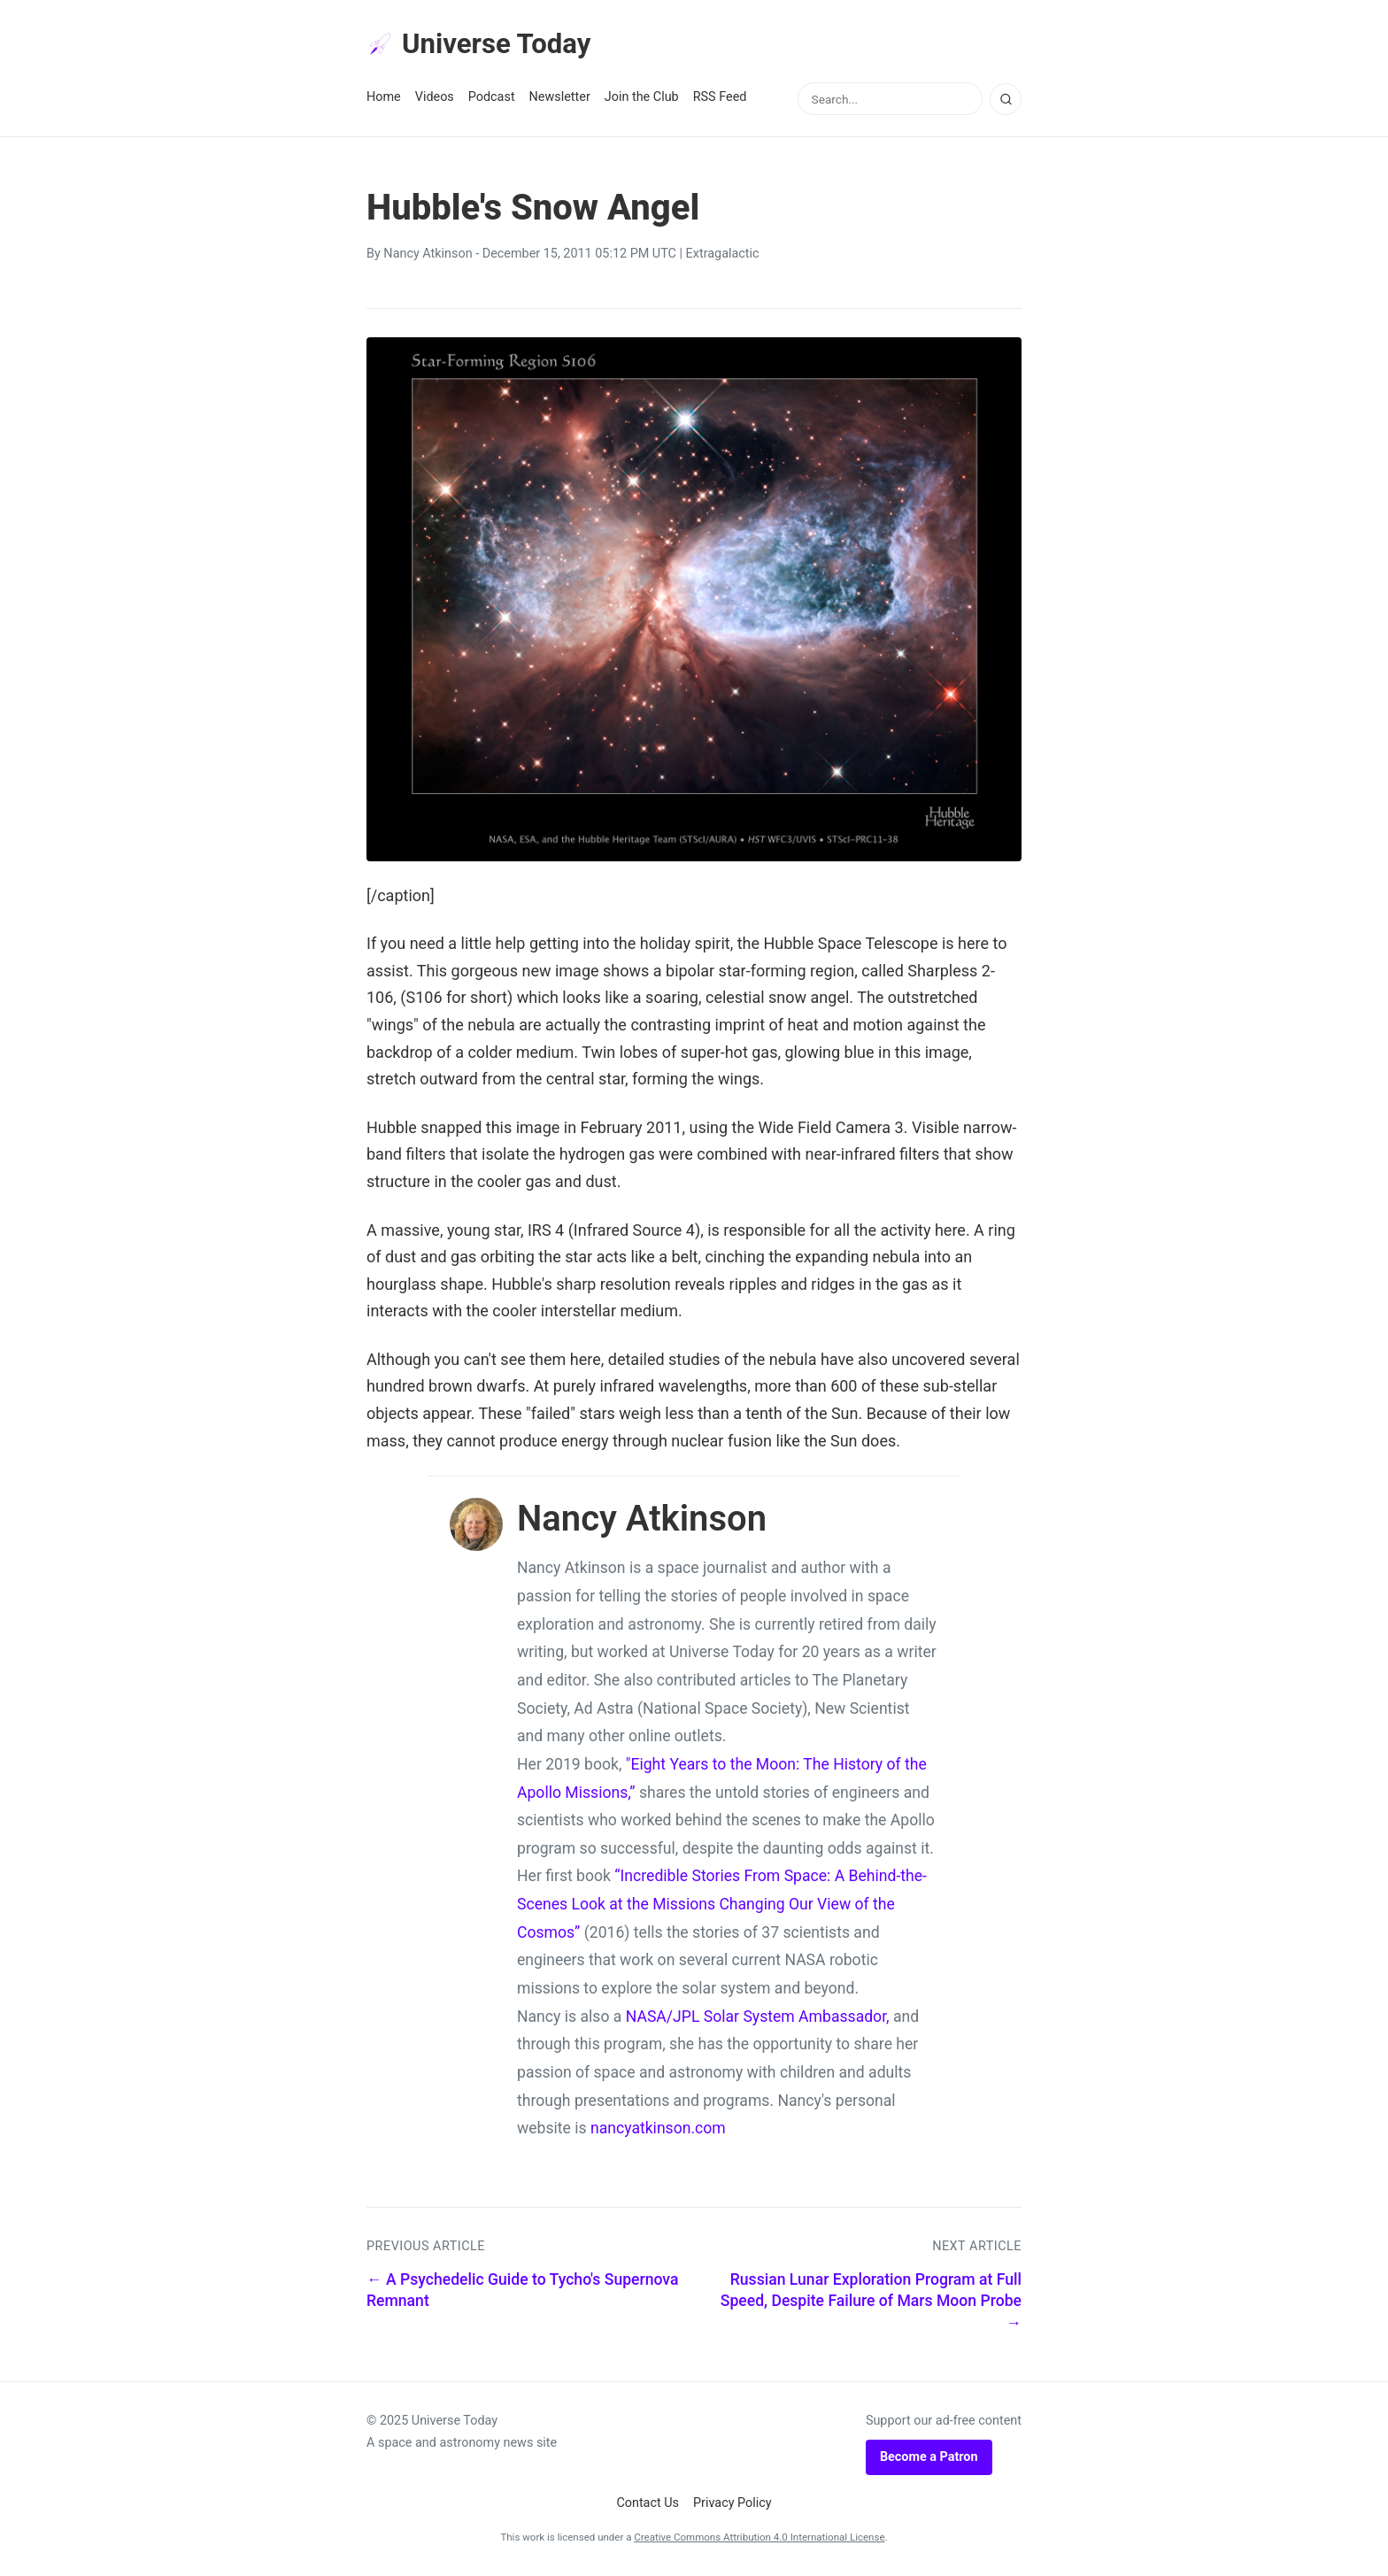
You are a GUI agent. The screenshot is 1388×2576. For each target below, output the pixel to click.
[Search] (1006, 100)
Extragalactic (723, 255)
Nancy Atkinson (427, 255)
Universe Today (481, 45)
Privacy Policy (732, 2504)
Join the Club (642, 98)
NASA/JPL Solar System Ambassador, (758, 2017)
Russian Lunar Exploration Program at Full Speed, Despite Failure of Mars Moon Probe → (871, 2302)
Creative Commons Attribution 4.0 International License (759, 2538)
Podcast (491, 98)
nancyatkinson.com (658, 2130)
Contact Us (647, 2504)
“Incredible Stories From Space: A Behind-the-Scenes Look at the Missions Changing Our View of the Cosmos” (722, 1905)
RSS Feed (720, 98)
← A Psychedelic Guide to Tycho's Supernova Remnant (522, 2291)
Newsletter (559, 98)
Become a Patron (929, 2457)
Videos (434, 98)
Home (383, 98)
